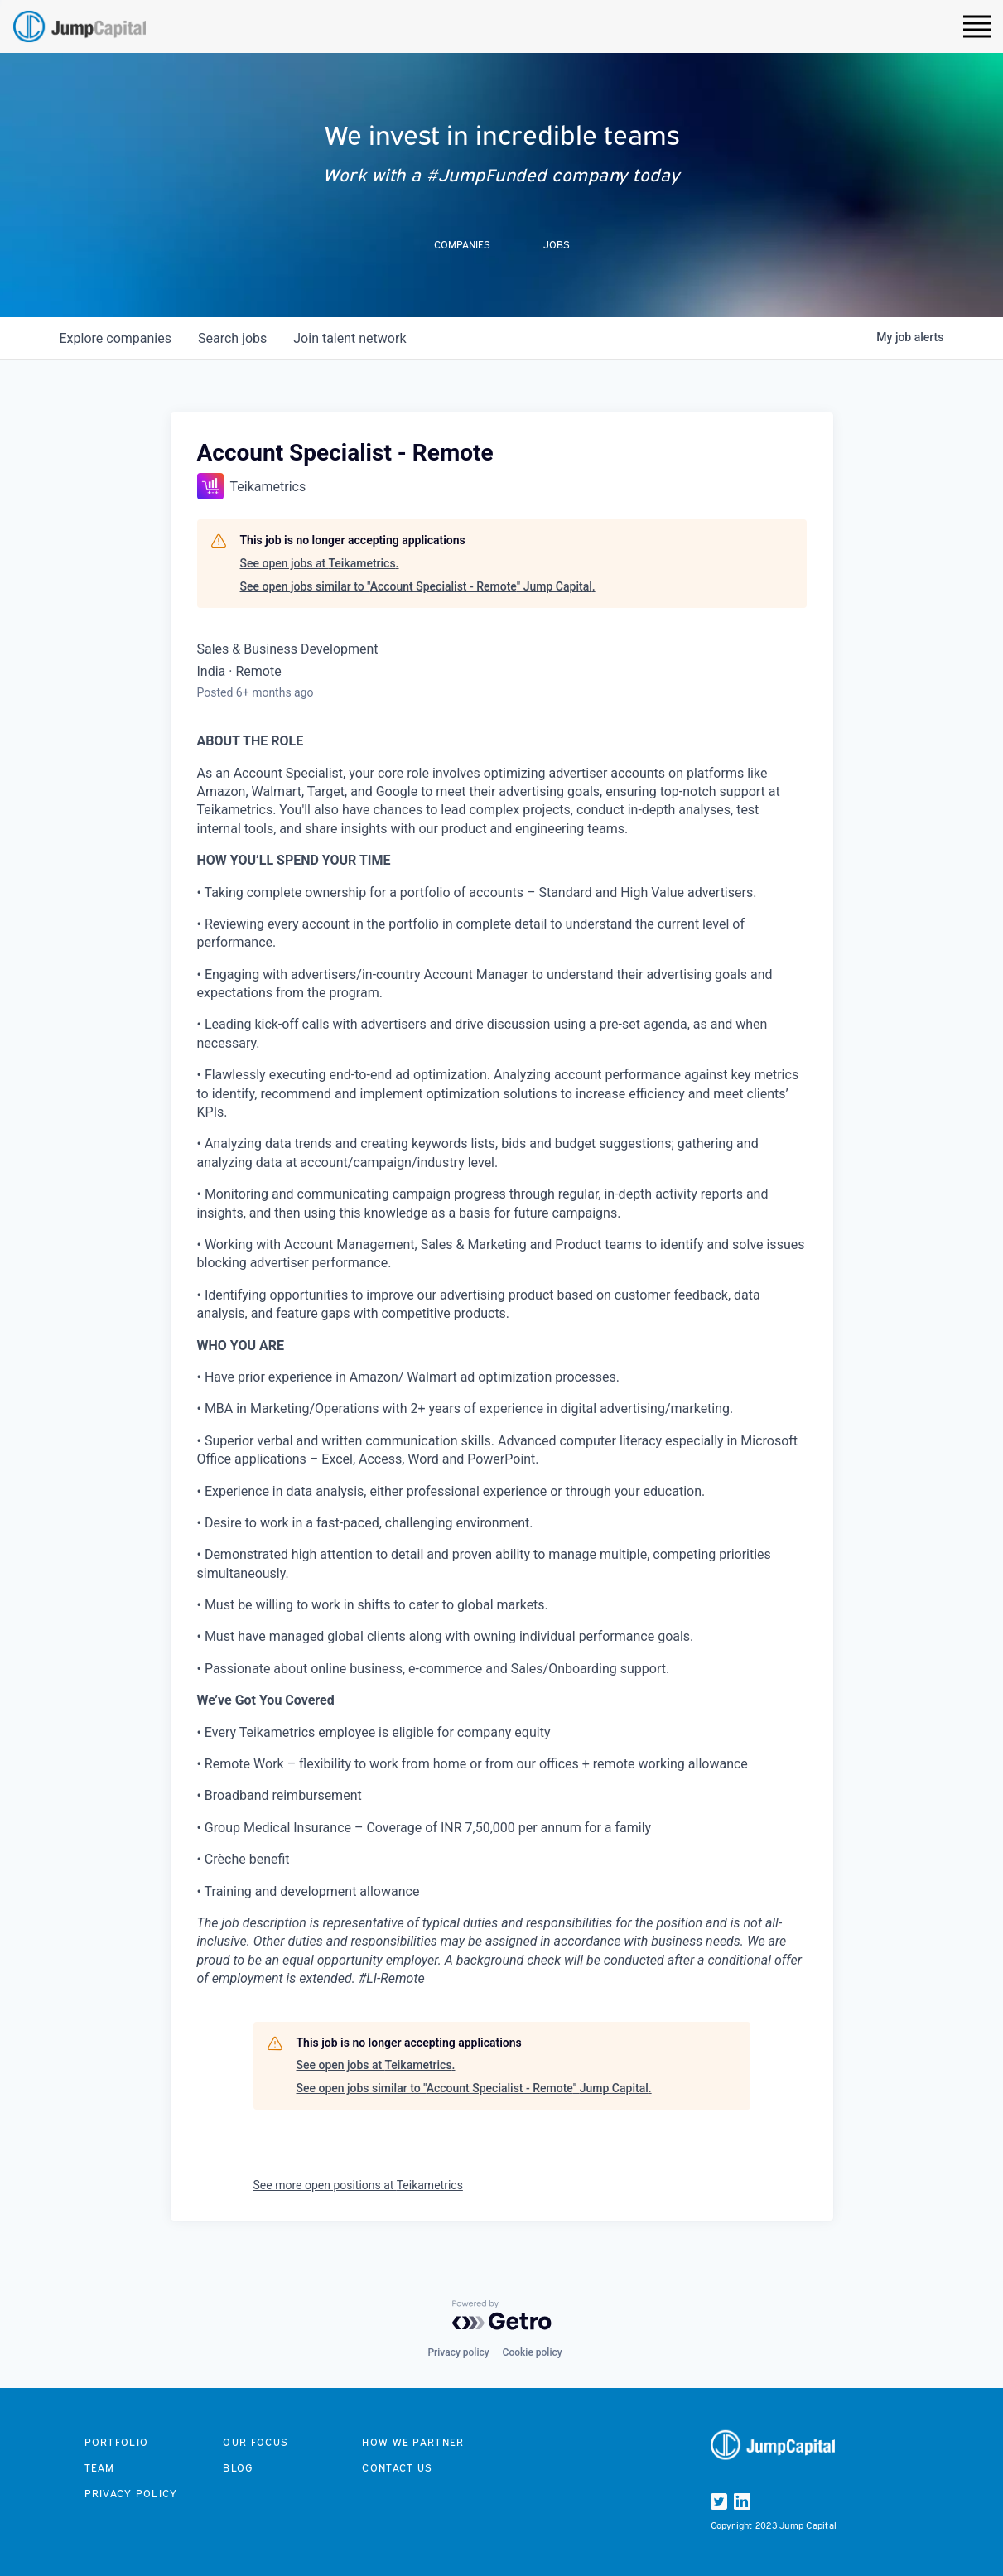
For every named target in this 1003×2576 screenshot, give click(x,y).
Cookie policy (532, 2352)
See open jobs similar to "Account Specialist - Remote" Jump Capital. (418, 586)
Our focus (255, 2442)
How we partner (413, 2442)
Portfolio (116, 2442)
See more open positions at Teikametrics (358, 2185)
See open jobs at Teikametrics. (319, 563)
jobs (232, 338)
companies (115, 338)
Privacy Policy (131, 2493)
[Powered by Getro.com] (502, 2315)
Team (99, 2468)
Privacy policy (458, 2352)
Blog (238, 2468)
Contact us (397, 2468)
